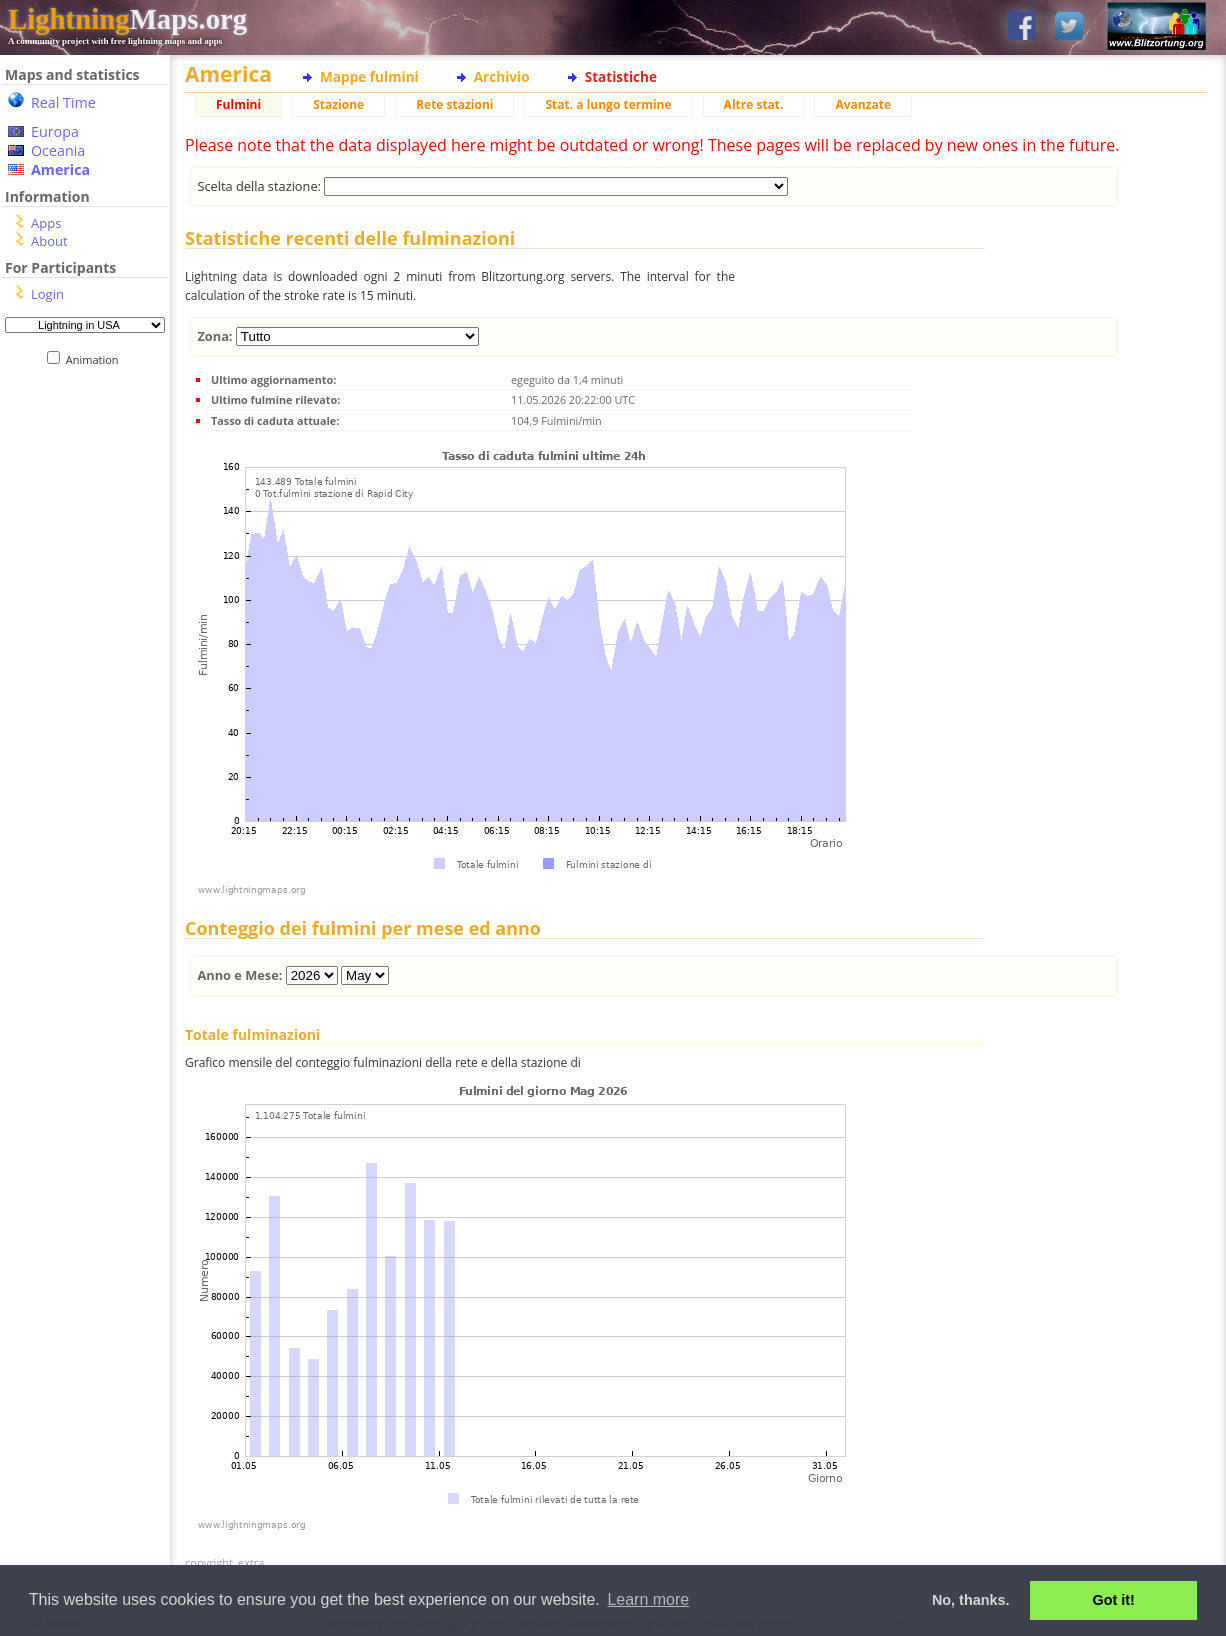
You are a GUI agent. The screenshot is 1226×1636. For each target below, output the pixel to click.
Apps (46, 223)
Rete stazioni (454, 104)
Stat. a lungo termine (608, 104)
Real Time (63, 102)
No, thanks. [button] (971, 1600)
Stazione (338, 104)
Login (47, 294)
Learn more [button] (648, 1599)
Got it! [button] (1114, 1600)
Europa (55, 131)
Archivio (502, 76)
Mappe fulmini (369, 76)
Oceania (58, 150)
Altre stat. (754, 104)
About (49, 241)
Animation (96, 359)
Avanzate (863, 104)
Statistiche (621, 76)
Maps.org (127, 19)
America (60, 169)
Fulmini (238, 104)
